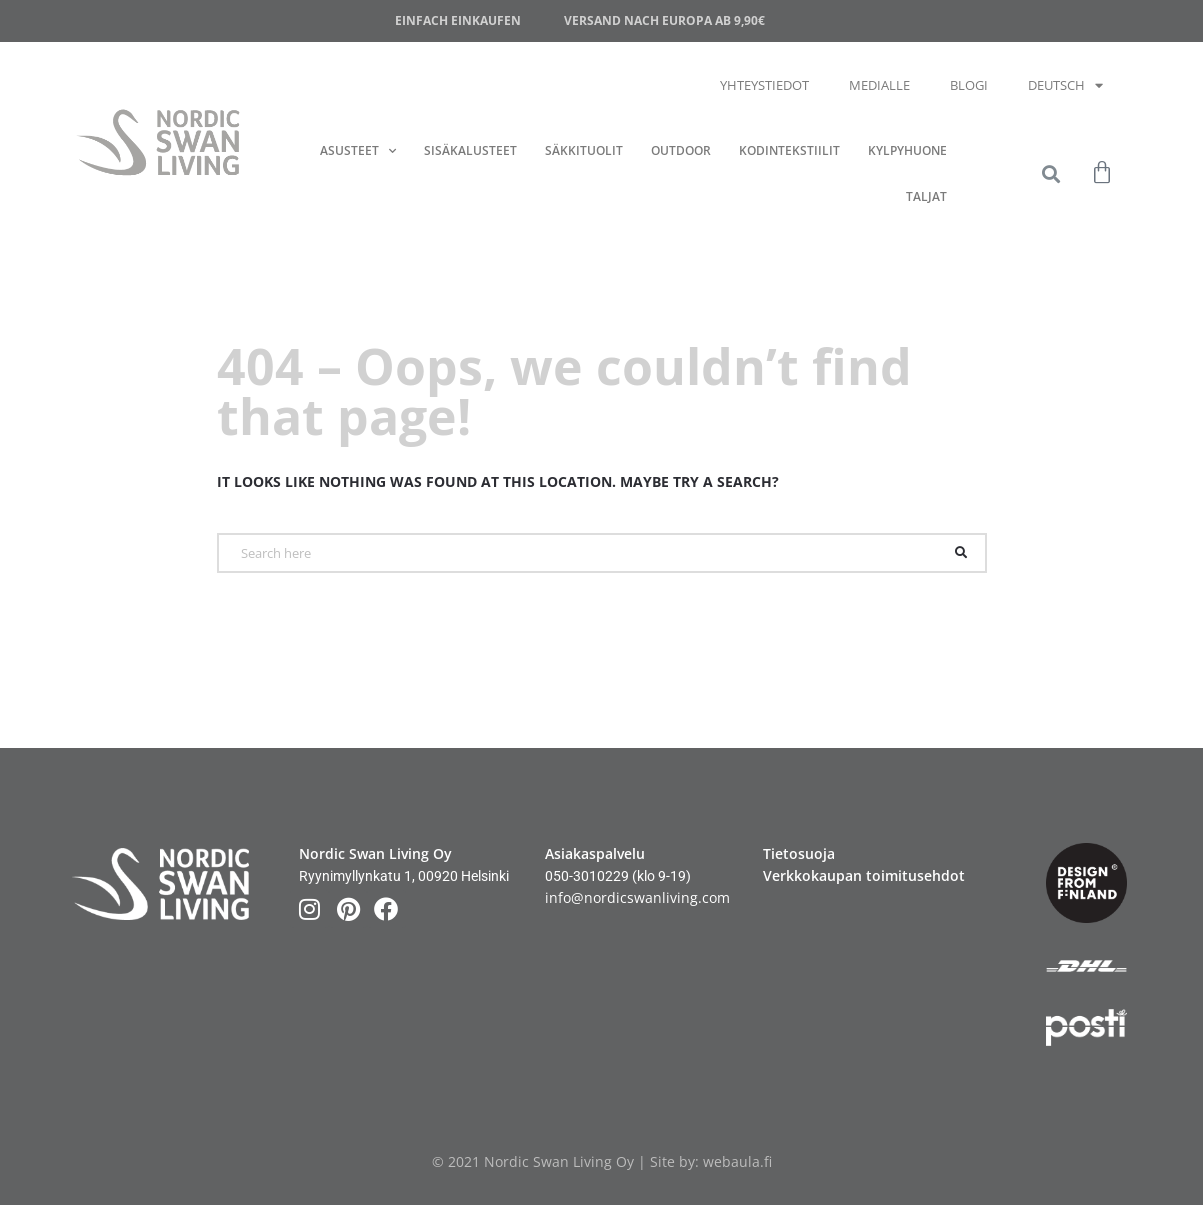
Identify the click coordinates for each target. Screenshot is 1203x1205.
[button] (1050, 174)
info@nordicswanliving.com (637, 897)
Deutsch (1065, 85)
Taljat (926, 196)
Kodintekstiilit (789, 150)
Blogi (969, 85)
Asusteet (358, 151)
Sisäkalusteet (470, 150)
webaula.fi (737, 1161)
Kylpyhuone (907, 150)
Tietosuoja (799, 853)
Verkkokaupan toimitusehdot (864, 875)
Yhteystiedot (764, 85)
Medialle (879, 85)
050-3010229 (587, 876)
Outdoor (681, 150)
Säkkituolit (584, 150)
